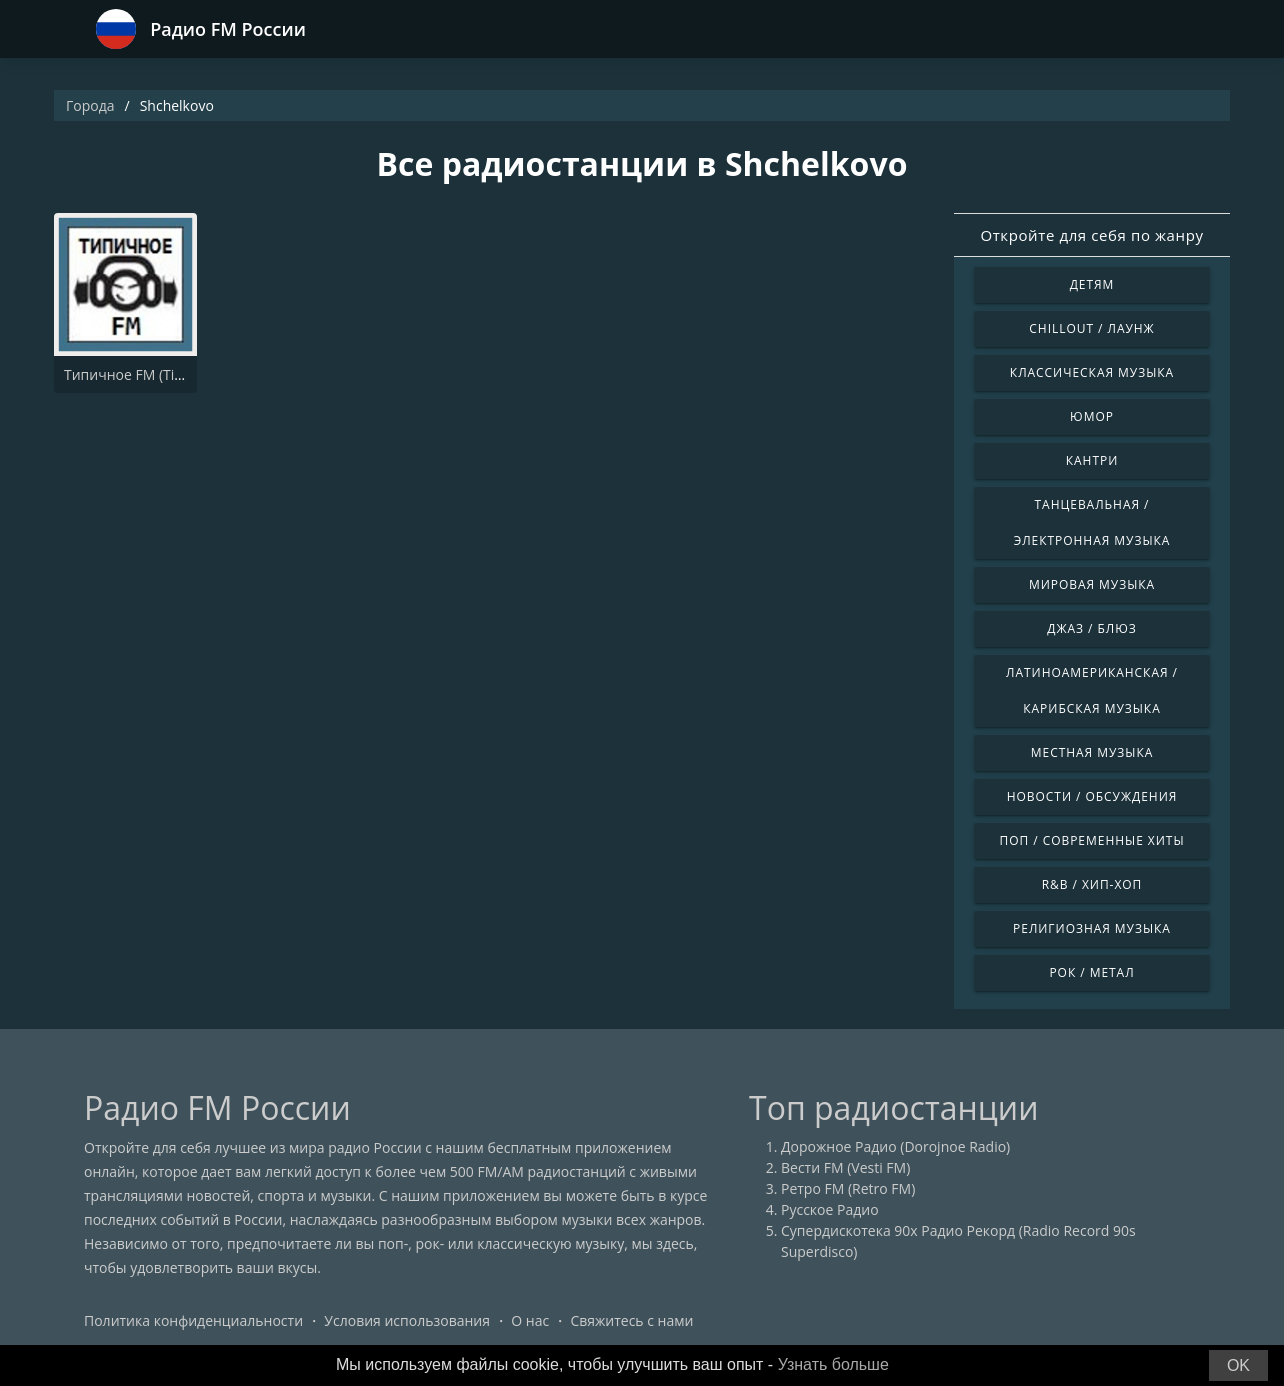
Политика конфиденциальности (193, 1320)
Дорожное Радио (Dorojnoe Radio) (895, 1146)
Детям (1092, 284)
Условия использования (407, 1320)
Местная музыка (1092, 752)
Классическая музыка (1092, 372)
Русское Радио (830, 1209)
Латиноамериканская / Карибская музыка (1092, 690)
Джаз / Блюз (1091, 628)
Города (90, 105)
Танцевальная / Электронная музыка (1092, 522)
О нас (530, 1320)
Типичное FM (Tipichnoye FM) (162, 374)
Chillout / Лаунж (1091, 328)
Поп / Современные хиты (1091, 840)
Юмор (1092, 416)
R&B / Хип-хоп (1092, 884)
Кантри (1092, 460)
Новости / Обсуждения (1092, 796)
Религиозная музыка (1092, 928)
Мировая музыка (1092, 584)
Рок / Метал (1091, 972)
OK (1238, 1365)
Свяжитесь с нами (631, 1320)
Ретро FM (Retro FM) (848, 1188)
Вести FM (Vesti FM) (845, 1167)
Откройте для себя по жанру (1091, 235)
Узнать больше (833, 1364)
